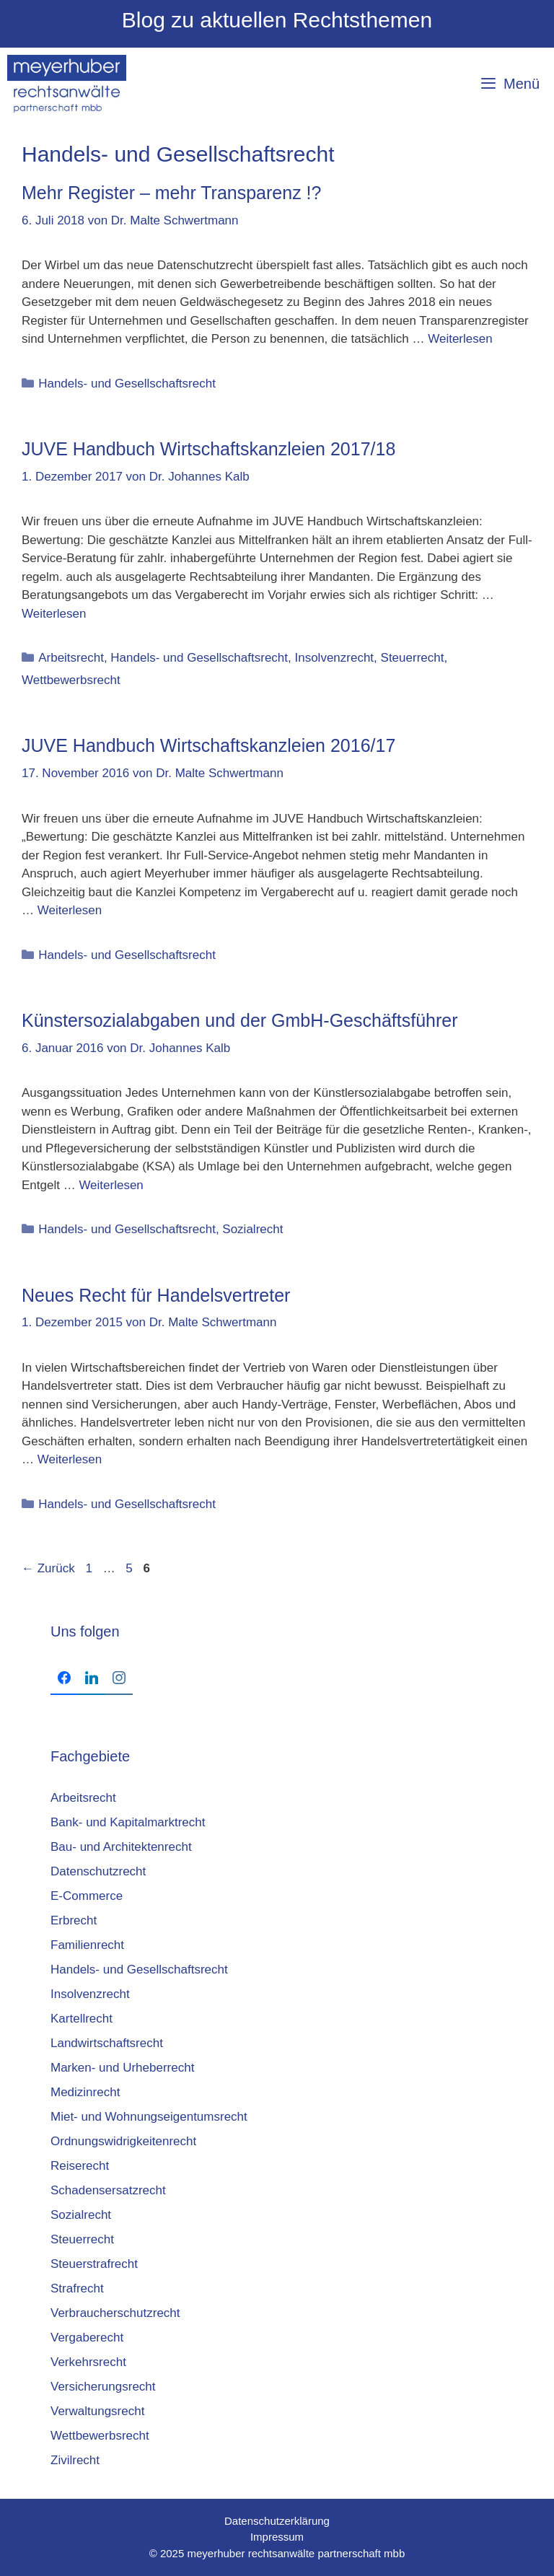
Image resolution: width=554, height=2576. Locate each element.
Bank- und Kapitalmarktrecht (128, 1822)
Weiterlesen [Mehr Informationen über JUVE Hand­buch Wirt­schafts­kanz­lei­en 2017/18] (54, 614)
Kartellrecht (81, 2018)
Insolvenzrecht (334, 658)
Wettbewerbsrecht (71, 680)
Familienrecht (87, 1945)
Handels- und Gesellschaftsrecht (127, 383)
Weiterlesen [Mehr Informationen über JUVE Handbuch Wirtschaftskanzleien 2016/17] (70, 910)
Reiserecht (79, 2166)
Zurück (48, 1568)
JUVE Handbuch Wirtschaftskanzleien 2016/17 (208, 745)
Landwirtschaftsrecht (106, 2043)
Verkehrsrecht (88, 2362)
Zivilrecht (75, 2460)
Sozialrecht (252, 1229)
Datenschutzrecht (98, 1871)
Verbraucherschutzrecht (115, 2313)
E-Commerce (86, 1896)
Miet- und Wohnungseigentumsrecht (148, 2117)
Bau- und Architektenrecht (121, 1847)
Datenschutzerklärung (277, 2521)
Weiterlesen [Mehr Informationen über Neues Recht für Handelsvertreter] (70, 1459)
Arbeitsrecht (71, 658)
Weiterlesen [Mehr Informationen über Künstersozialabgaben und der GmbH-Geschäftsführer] (111, 1185)
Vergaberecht (86, 2337)
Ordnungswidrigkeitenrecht (123, 2141)
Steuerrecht (412, 658)
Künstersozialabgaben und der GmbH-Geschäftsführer (240, 1020)
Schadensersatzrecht (108, 2190)
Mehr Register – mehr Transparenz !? (171, 193)
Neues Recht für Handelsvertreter (156, 1295)
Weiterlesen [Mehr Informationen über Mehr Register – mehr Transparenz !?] (460, 339)
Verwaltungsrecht (97, 2411)
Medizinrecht (85, 2092)
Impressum (277, 2537)
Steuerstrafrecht (94, 2264)
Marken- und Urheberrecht (122, 2068)
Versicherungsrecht (103, 2386)
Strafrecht (77, 2288)
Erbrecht (73, 1920)
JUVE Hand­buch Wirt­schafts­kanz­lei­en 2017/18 (208, 449)
